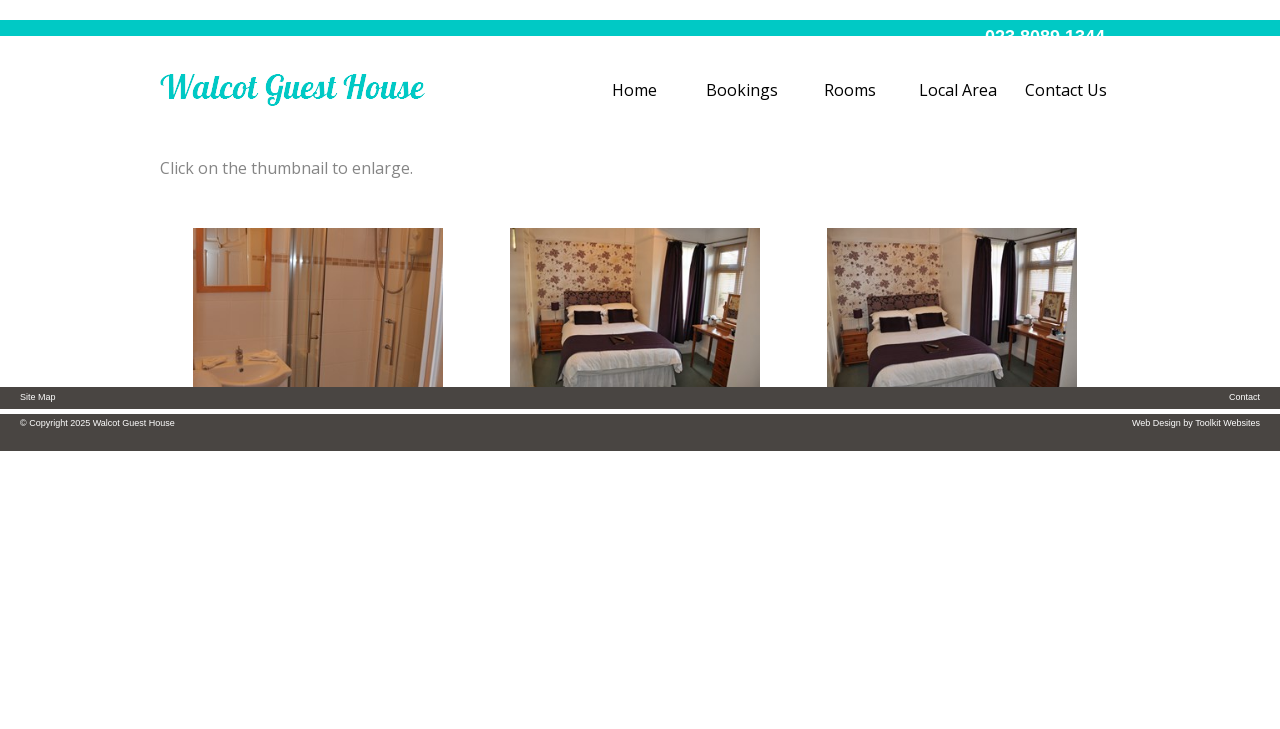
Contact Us (1066, 90)
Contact (1244, 397)
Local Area (958, 90)
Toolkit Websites (1227, 423)
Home (634, 90)
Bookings (742, 90)
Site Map (38, 397)
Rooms (850, 90)
